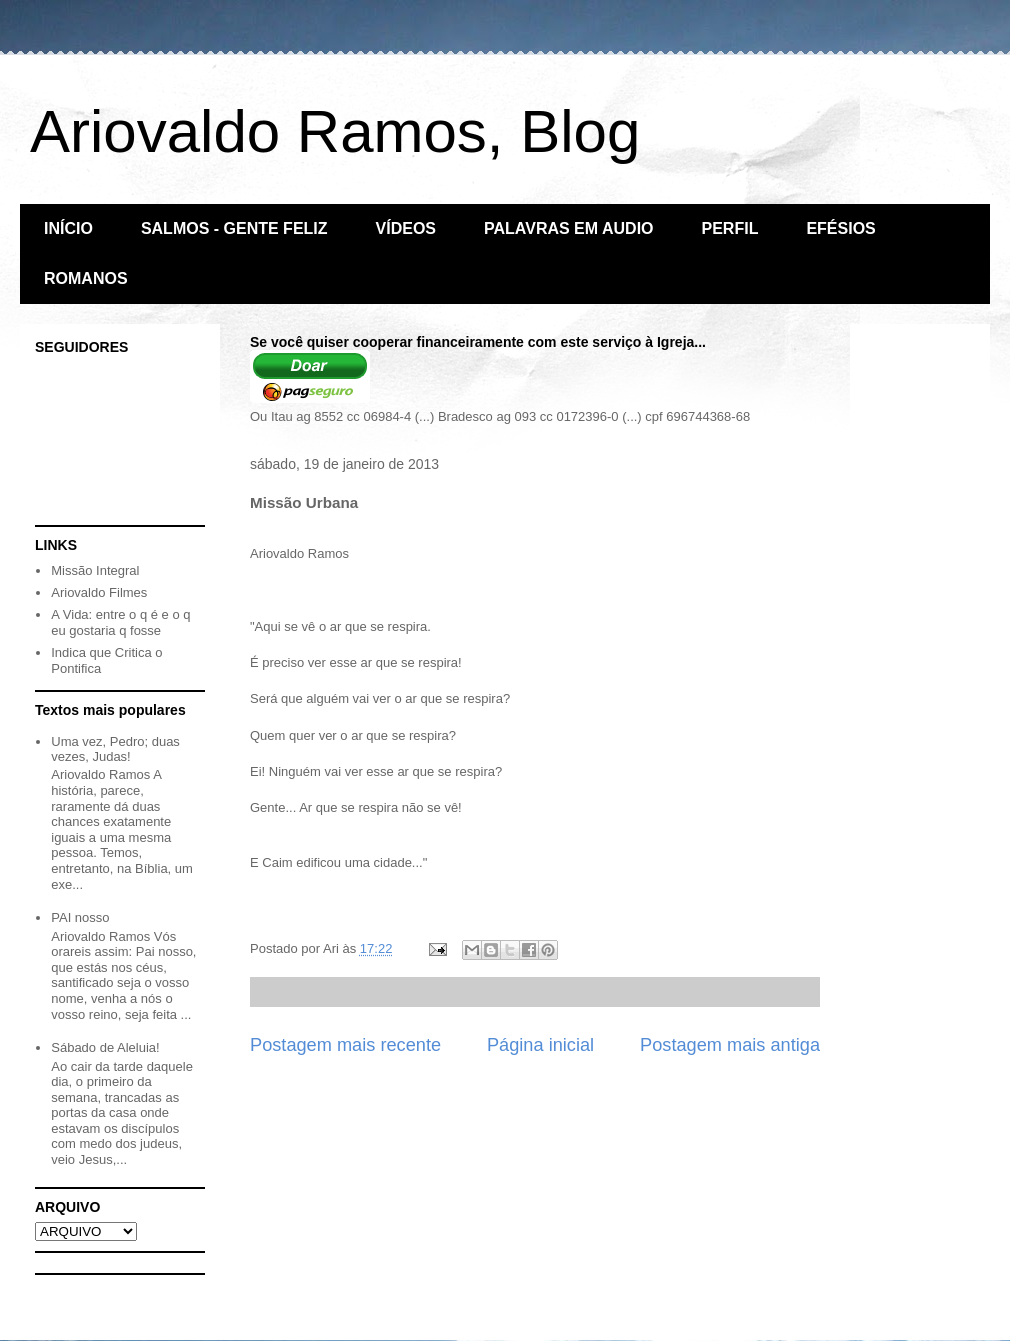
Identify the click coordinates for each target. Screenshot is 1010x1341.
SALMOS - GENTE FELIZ (234, 228)
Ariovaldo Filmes (99, 592)
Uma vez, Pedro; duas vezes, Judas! (115, 749)
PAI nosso (80, 917)
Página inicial (540, 1045)
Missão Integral (95, 570)
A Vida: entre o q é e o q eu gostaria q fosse (120, 622)
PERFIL (730, 228)
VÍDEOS (406, 228)
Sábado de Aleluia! (105, 1047)
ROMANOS (86, 278)
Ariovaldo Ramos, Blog (335, 131)
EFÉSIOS (840, 228)
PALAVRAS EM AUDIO (568, 228)
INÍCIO (68, 228)
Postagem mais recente (345, 1045)
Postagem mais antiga (730, 1045)
